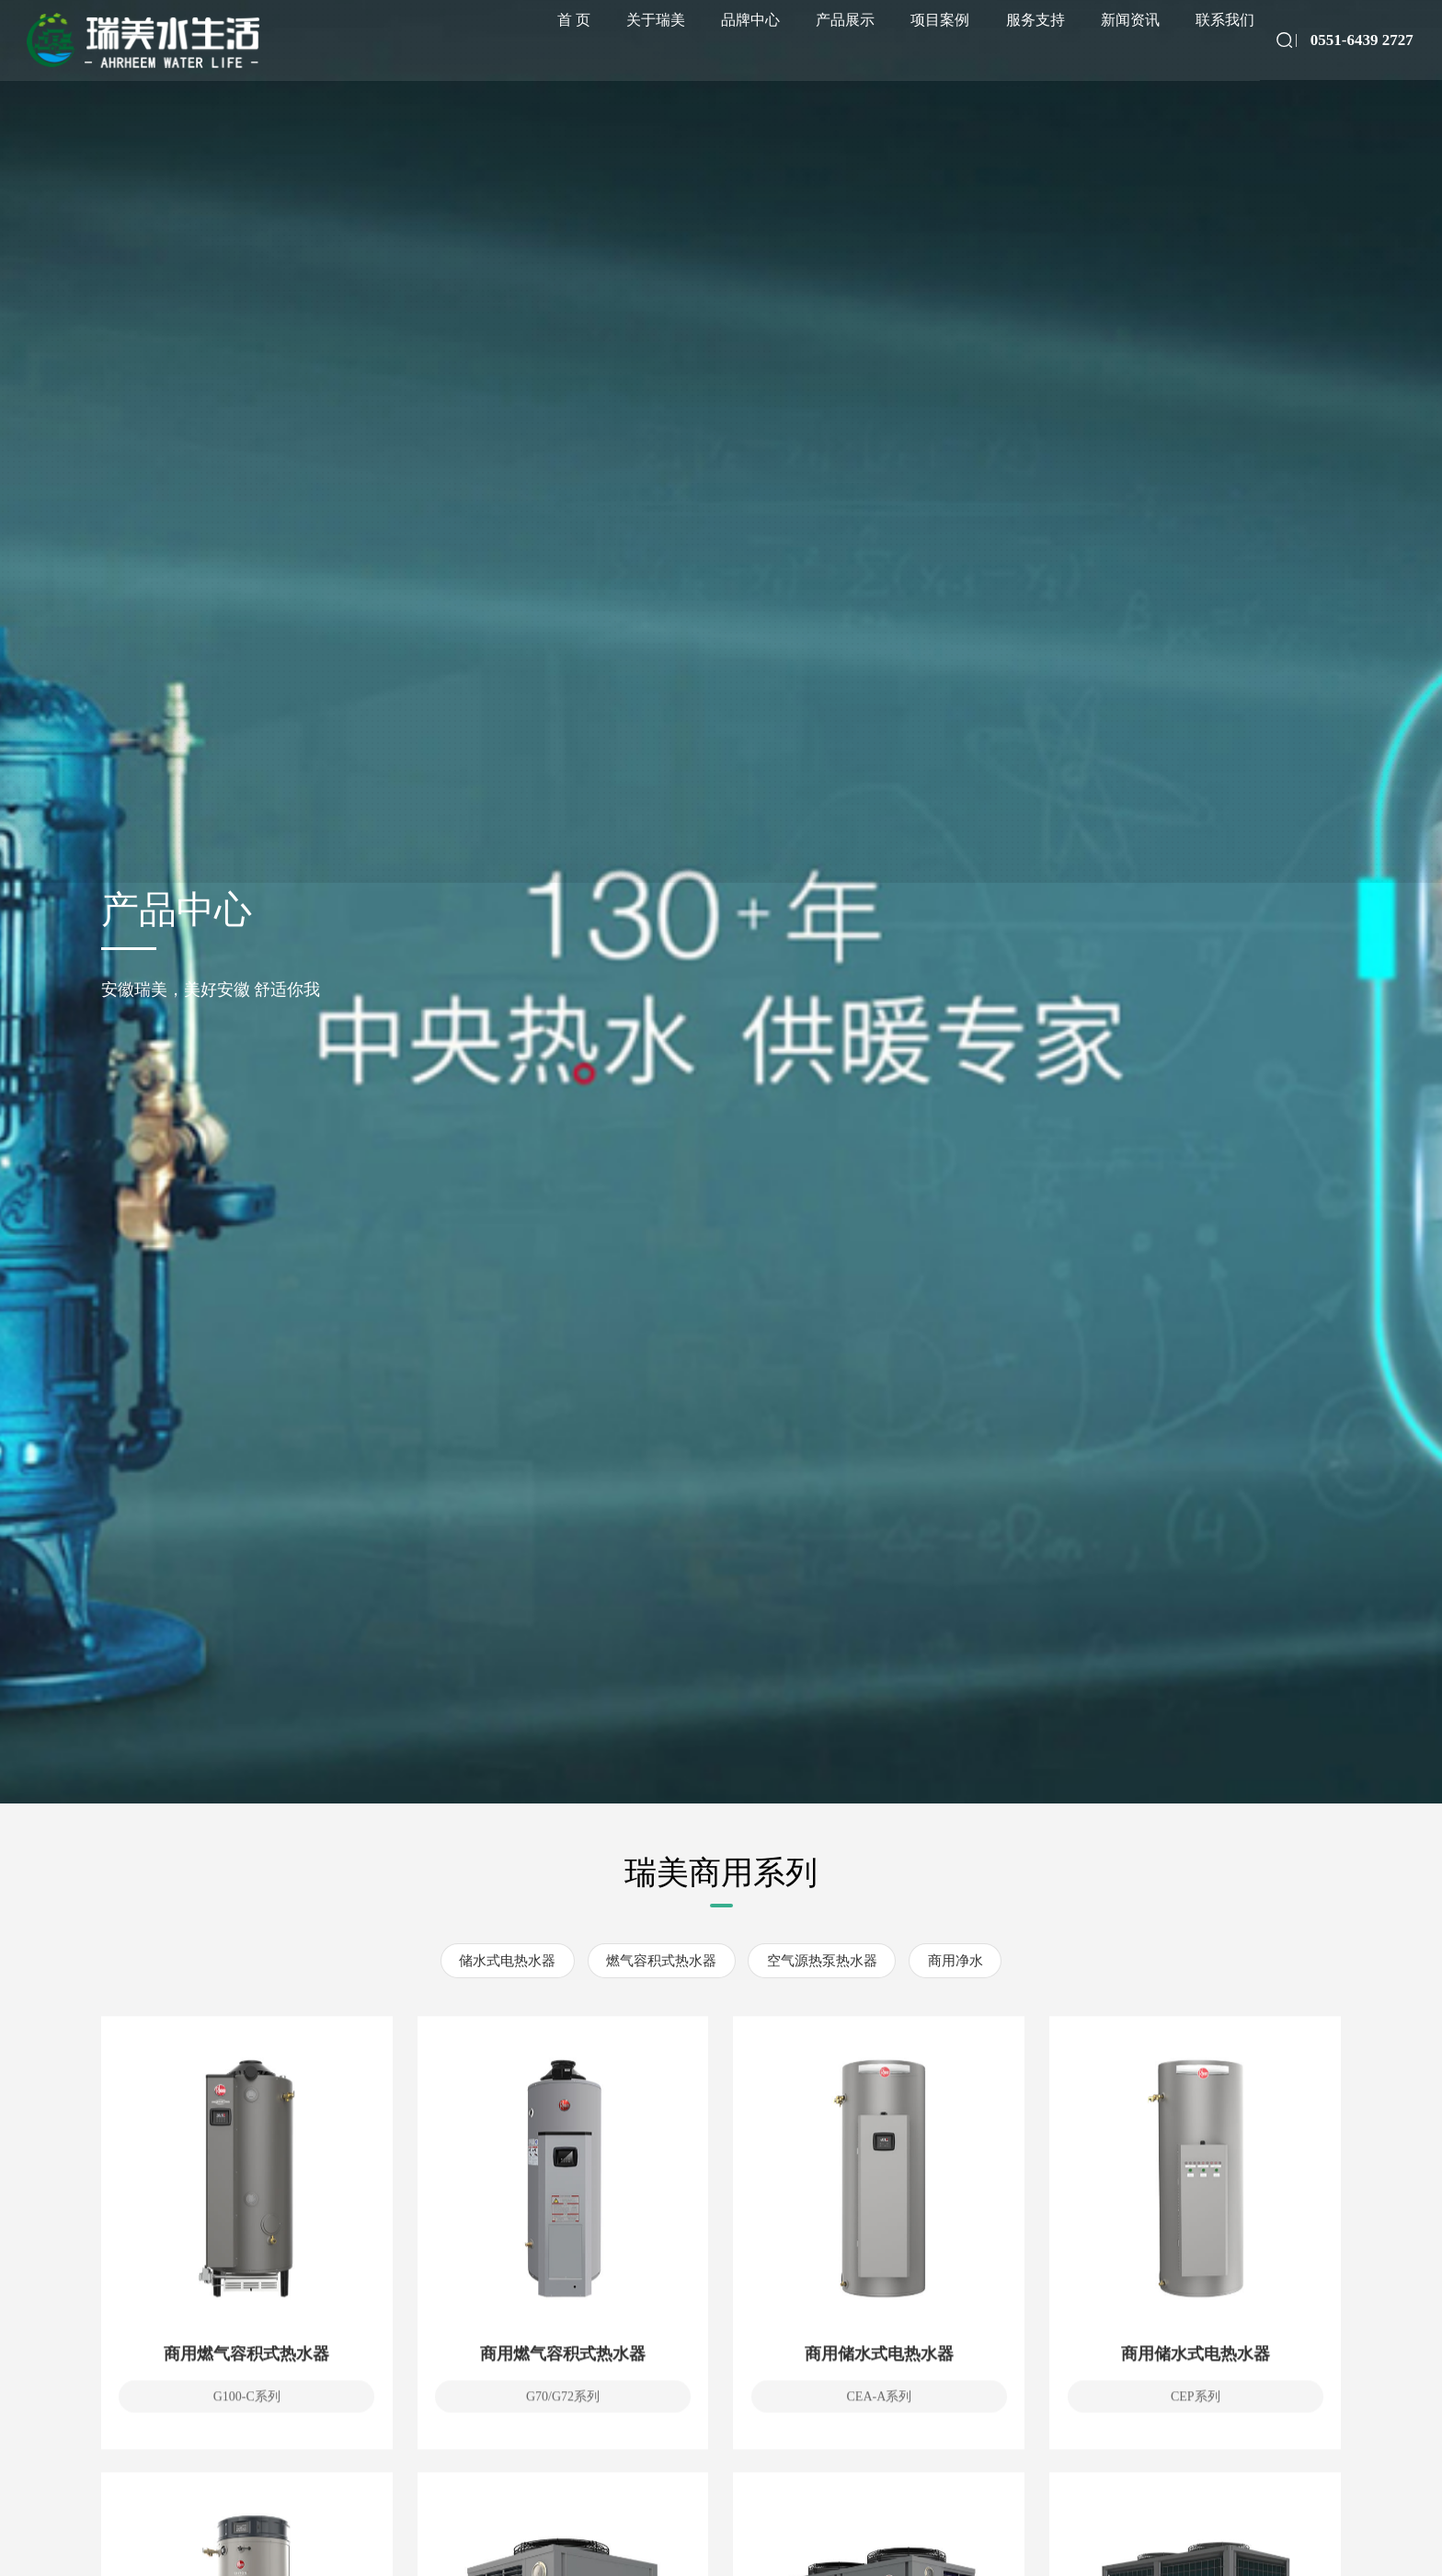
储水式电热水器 (507, 1960)
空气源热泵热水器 (822, 1960)
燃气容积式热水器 (661, 1960)
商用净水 (955, 1960)
